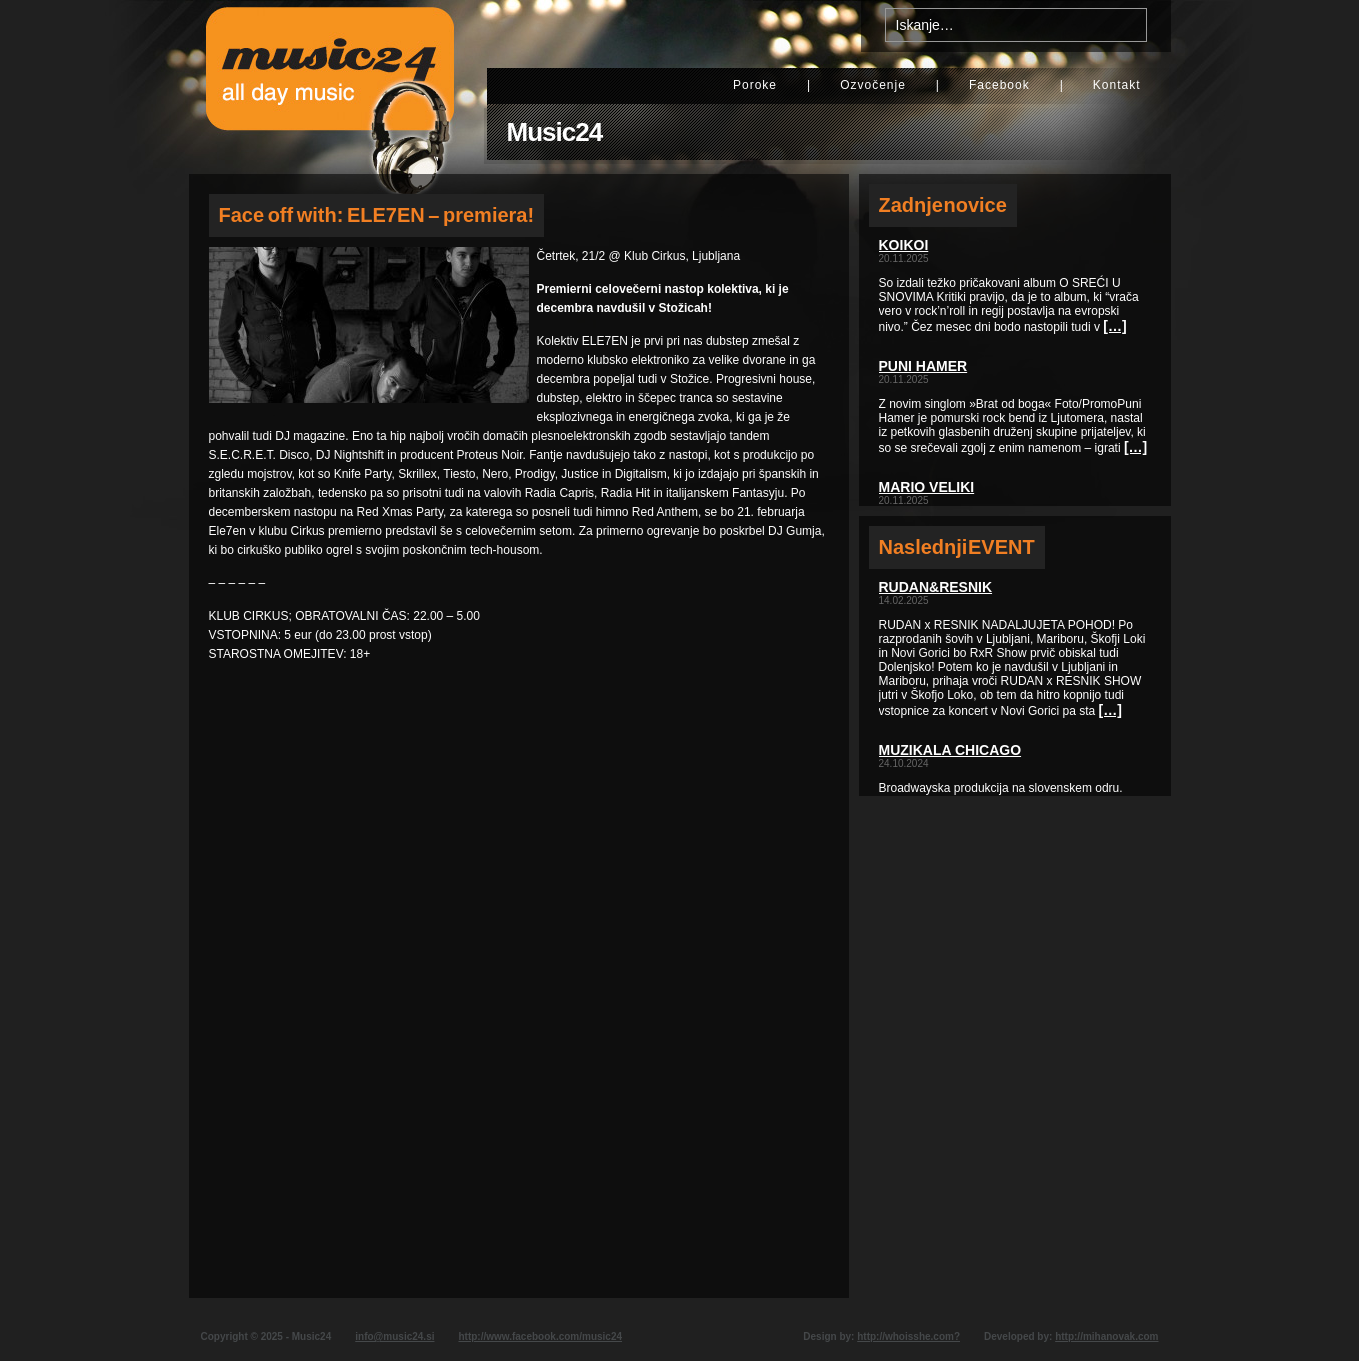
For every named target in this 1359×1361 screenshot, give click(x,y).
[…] (1114, 326)
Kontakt (1117, 85)
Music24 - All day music (330, 87)
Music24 (555, 132)
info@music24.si (394, 1336)
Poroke (755, 85)
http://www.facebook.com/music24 (540, 1336)
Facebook (999, 85)
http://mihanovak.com (1106, 1336)
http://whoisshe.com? (908, 1336)
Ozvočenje (873, 85)
